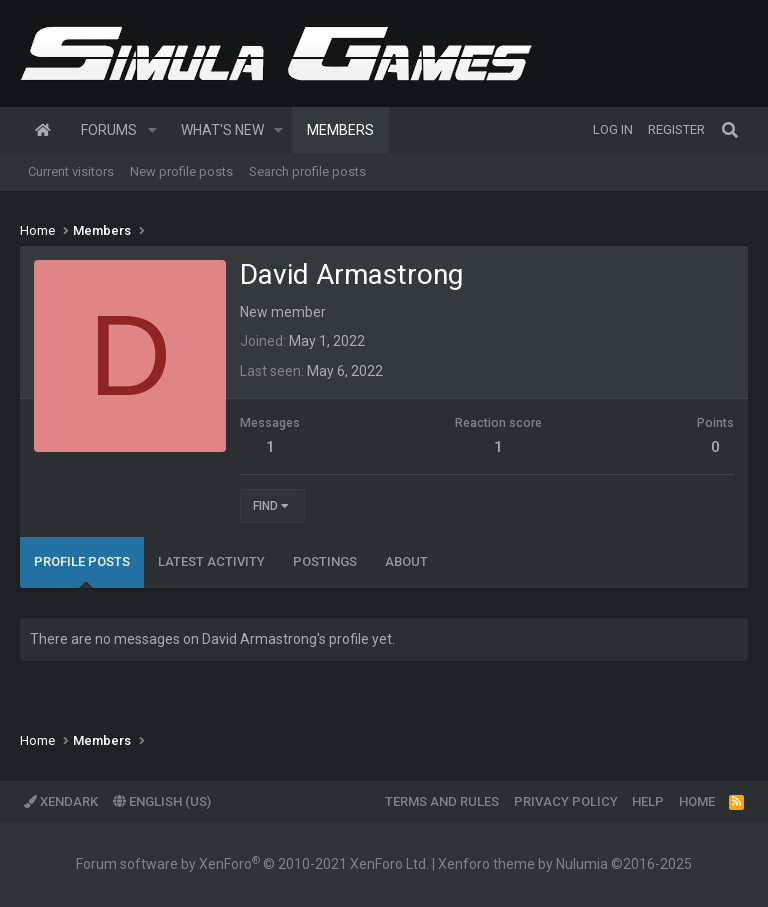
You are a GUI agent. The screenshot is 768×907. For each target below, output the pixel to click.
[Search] (730, 130)
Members (340, 130)
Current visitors (71, 171)
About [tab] (406, 561)
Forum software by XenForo (252, 864)
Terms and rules (442, 801)
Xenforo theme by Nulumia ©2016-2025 (565, 864)
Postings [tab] (325, 561)
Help (648, 801)
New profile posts (181, 171)
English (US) (162, 801)
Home (43, 130)
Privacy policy (566, 801)
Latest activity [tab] (211, 561)
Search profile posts (307, 171)
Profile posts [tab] (82, 561)
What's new (222, 130)
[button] (152, 130)
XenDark (61, 801)
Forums (109, 130)
